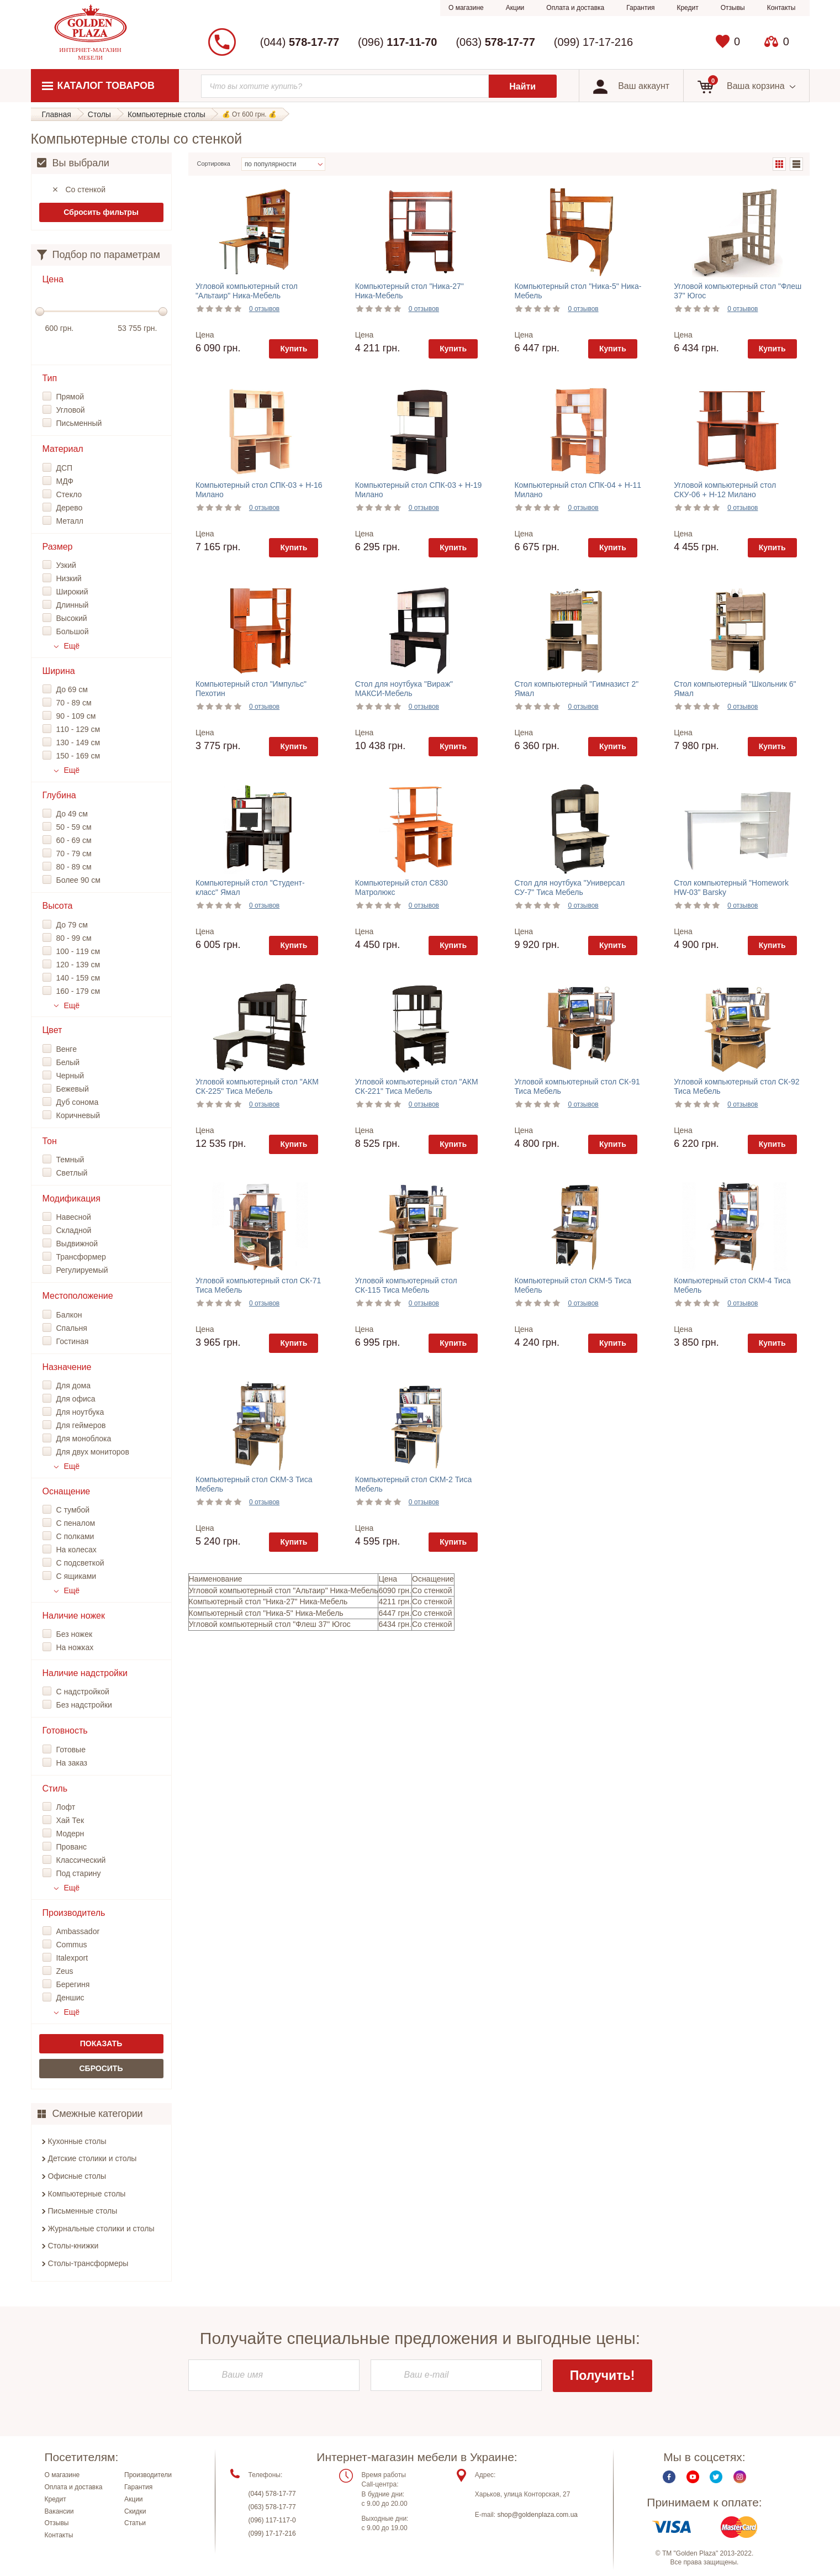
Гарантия (640, 8)
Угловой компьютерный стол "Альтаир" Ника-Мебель (247, 291)
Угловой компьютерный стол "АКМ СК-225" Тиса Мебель (257, 1086)
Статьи (135, 2523)
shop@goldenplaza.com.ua (537, 2515)
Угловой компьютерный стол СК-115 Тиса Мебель (406, 1285)
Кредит (687, 8)
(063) (495, 42)
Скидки (135, 2511)
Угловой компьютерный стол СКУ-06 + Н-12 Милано (725, 490)
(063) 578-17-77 (272, 2507)
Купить (293, 348)
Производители (148, 2475)
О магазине (466, 8)
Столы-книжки (73, 2245)
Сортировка (213, 163)
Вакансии (59, 2511)
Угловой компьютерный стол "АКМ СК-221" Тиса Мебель (416, 1086)
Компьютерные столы (87, 2193)
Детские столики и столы (92, 2158)
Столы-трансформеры (88, 2263)
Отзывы (733, 8)
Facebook (669, 2477)
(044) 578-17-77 (272, 2494)
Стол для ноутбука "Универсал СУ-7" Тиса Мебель (569, 887)
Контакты (781, 8)
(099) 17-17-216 (593, 42)
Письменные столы (83, 2210)
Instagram (739, 2477)
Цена (205, 334)
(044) (299, 42)
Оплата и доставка (575, 8)
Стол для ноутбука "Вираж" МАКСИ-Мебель (404, 688)
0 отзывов (264, 309)
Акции (515, 8)
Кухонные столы (77, 2141)
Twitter (716, 2477)
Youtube (692, 2477)
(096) (397, 42)
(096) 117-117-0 (272, 2521)
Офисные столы (77, 2176)
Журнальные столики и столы (101, 2228)
